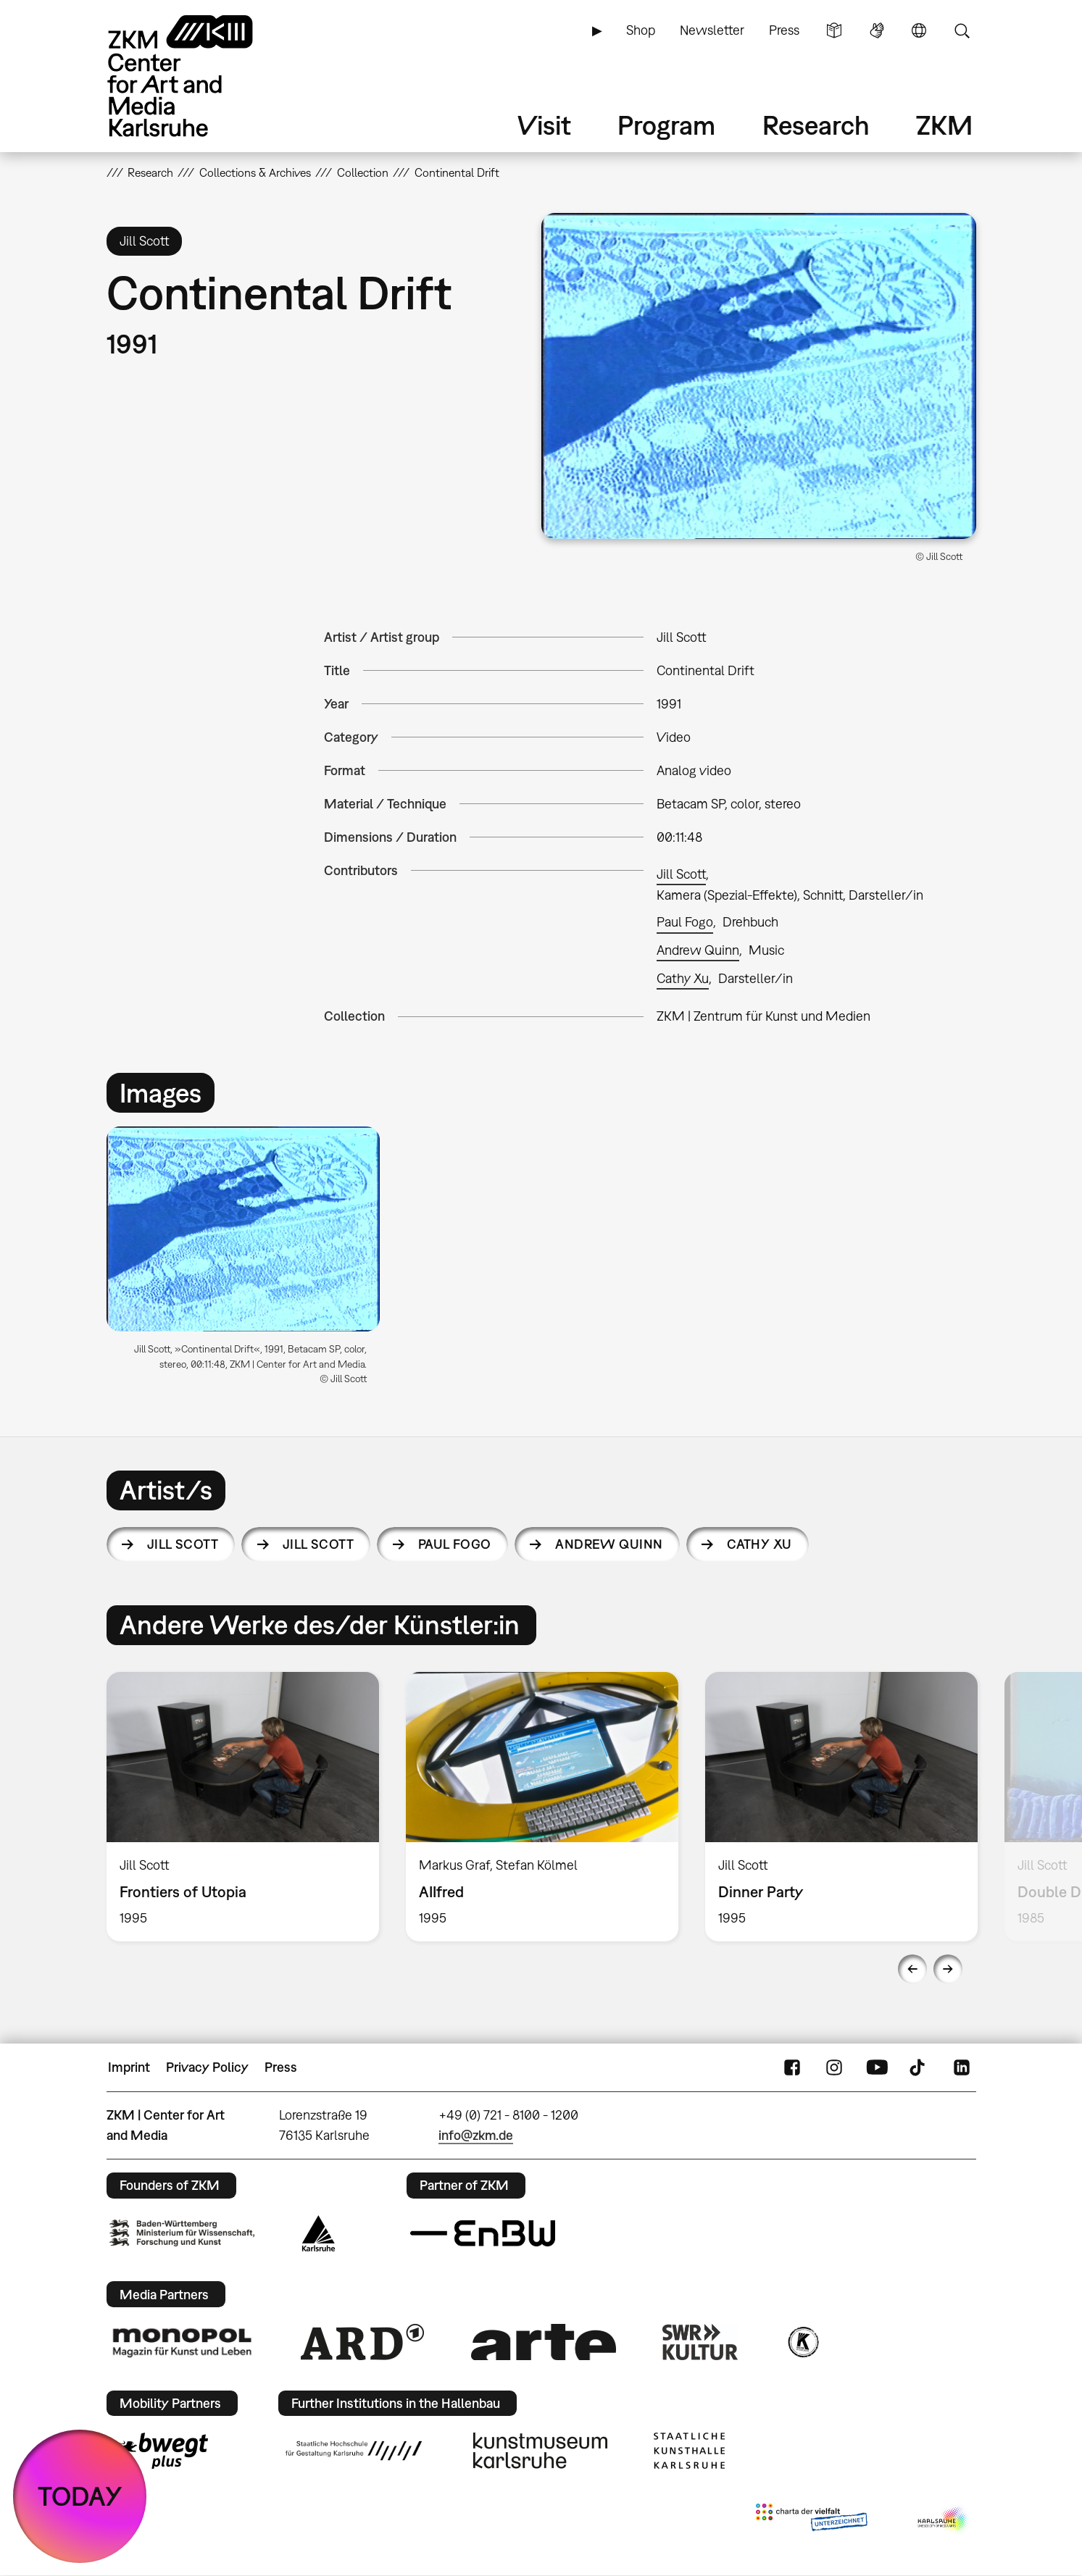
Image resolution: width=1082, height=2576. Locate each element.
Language (918, 30)
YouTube (876, 2067)
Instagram (834, 2067)
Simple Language (834, 30)
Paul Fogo (685, 921)
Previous (912, 1968)
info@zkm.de (475, 2135)
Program (666, 125)
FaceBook (792, 2067)
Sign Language (876, 30)
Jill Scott (681, 874)
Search (961, 30)
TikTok (918, 2067)
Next (947, 1968)
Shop (640, 30)
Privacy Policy (207, 2067)
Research (816, 125)
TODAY (80, 2496)
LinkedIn (961, 2067)
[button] (758, 376)
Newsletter (712, 30)
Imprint (129, 2067)
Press (784, 30)
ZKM (944, 125)
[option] (250, 1261)
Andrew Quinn (698, 950)
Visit (544, 125)
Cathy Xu (683, 978)
